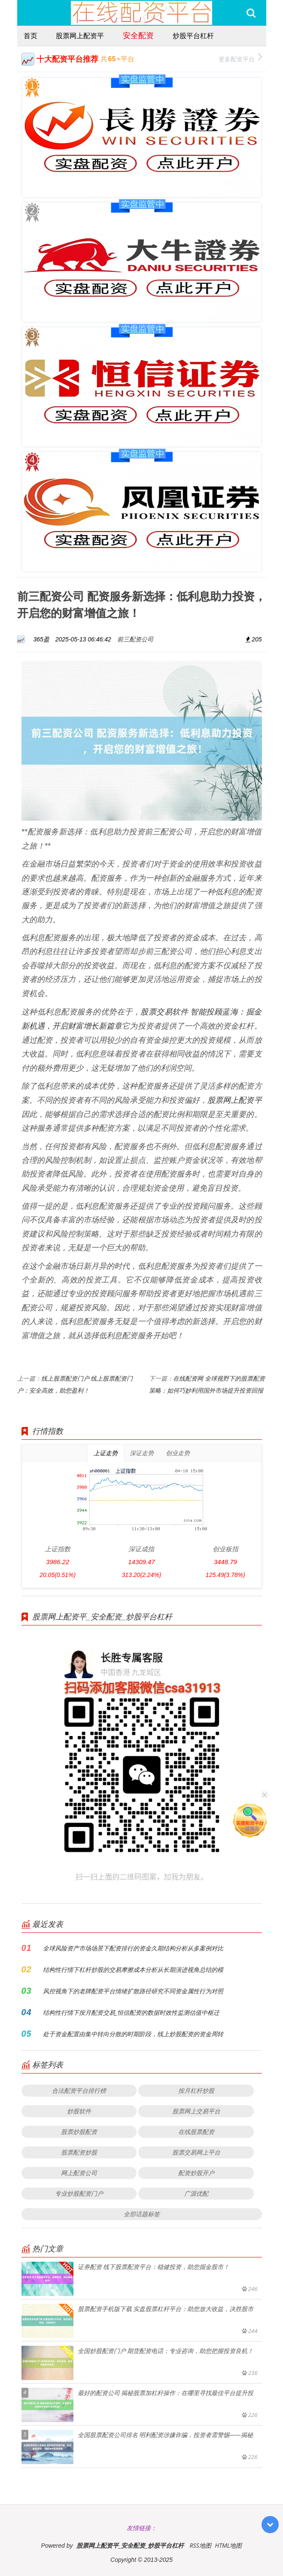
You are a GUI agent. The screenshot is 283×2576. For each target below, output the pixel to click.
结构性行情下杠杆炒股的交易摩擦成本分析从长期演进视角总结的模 (133, 1969)
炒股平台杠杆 (193, 35)
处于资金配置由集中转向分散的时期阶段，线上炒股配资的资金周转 (133, 2034)
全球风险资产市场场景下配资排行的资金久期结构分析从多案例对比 (133, 1948)
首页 (30, 35)
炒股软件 (79, 2111)
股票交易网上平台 (196, 2152)
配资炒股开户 (196, 2173)
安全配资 (138, 35)
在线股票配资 (196, 2132)
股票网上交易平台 (196, 2111)
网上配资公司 (79, 2173)
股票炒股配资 (79, 2132)
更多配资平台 (240, 58)
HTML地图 (228, 2545)
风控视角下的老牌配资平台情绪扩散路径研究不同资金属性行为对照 (133, 1991)
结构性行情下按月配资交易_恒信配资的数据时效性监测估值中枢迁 (131, 2012)
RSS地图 (200, 2545)
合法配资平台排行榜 (79, 2090)
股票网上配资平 (80, 35)
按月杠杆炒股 (196, 2090)
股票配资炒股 (79, 2152)
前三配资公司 (135, 639)
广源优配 (196, 2193)
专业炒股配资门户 (79, 2193)
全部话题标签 (142, 2214)
